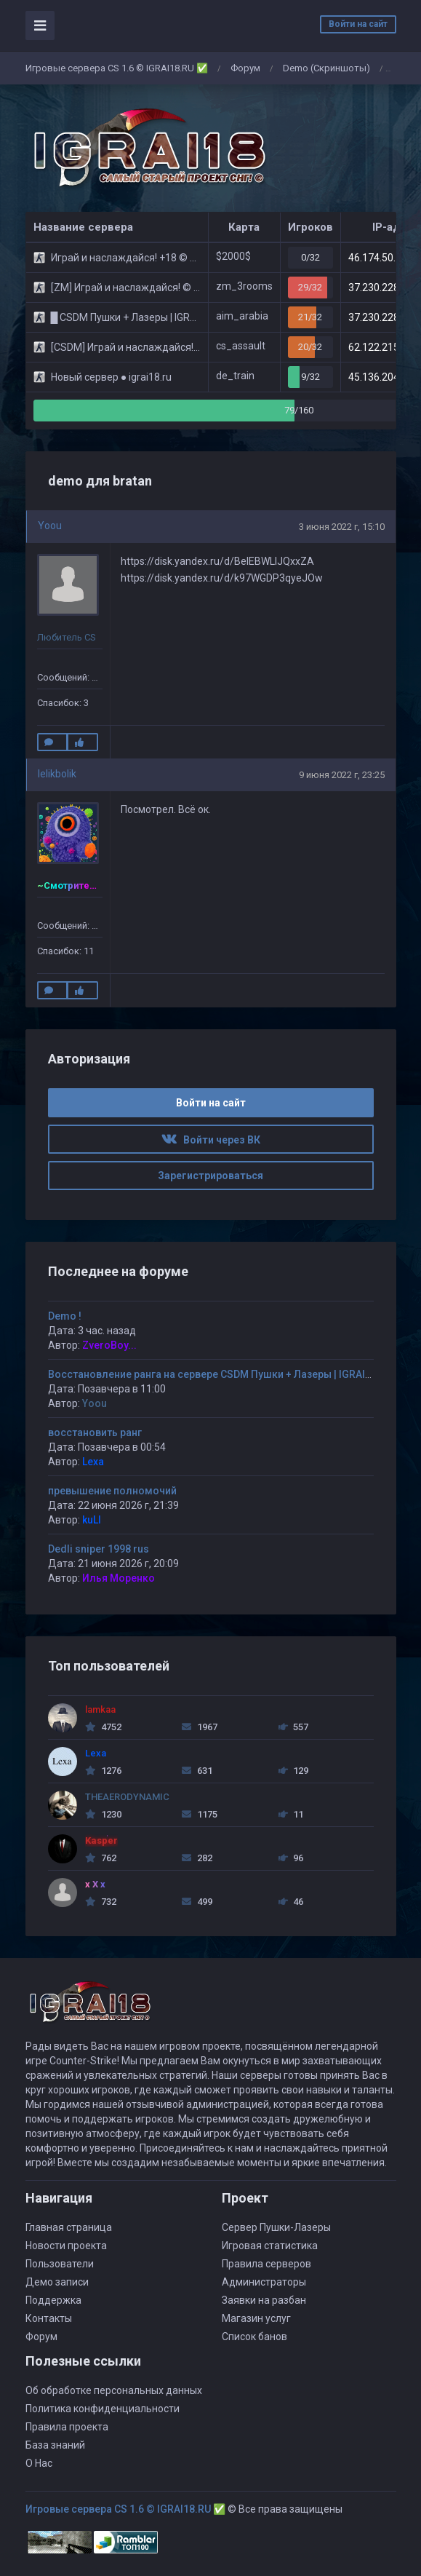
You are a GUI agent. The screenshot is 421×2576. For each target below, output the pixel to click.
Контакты (48, 2318)
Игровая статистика (270, 2245)
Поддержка (53, 2300)
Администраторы (264, 2282)
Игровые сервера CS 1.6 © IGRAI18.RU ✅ (116, 68)
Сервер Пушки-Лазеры (276, 2227)
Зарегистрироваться (210, 1175)
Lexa (93, 1461)
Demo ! (64, 1316)
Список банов (254, 2336)
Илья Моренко (118, 1578)
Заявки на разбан (264, 2300)
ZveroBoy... (109, 1345)
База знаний (55, 2445)
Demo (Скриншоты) (326, 68)
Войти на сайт (358, 24)
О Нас (38, 2463)
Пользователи (59, 2264)
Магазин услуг (256, 2318)
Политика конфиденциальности (102, 2408)
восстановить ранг (95, 1432)
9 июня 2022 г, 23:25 (342, 774)
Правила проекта (66, 2427)
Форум (245, 68)
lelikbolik (57, 774)
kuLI (91, 1520)
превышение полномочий (112, 1491)
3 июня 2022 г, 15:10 (342, 526)
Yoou (50, 525)
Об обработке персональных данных (113, 2390)
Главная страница (68, 2227)
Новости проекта (66, 2245)
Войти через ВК (210, 1140)
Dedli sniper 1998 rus (98, 1549)
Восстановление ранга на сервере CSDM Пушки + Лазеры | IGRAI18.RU (220, 1374)
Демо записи (57, 2282)
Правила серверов (266, 2264)
